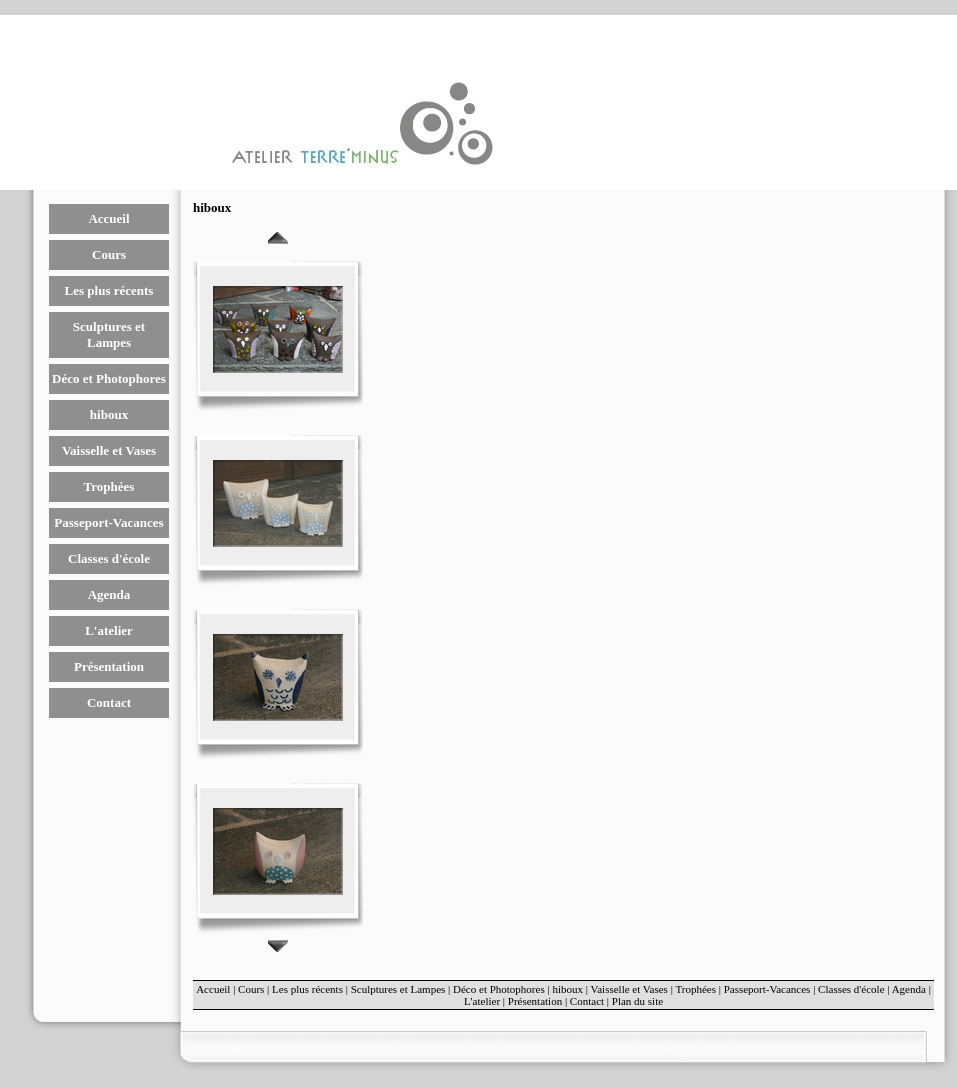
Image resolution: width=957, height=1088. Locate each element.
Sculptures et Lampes (109, 334)
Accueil (108, 218)
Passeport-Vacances (108, 522)
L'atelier (109, 630)
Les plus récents (109, 290)
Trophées (109, 486)
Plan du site (637, 1001)
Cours (109, 254)
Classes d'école (109, 558)
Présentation (109, 666)
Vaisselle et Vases (109, 450)
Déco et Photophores (109, 378)
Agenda (109, 594)
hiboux (109, 414)
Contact (109, 702)
